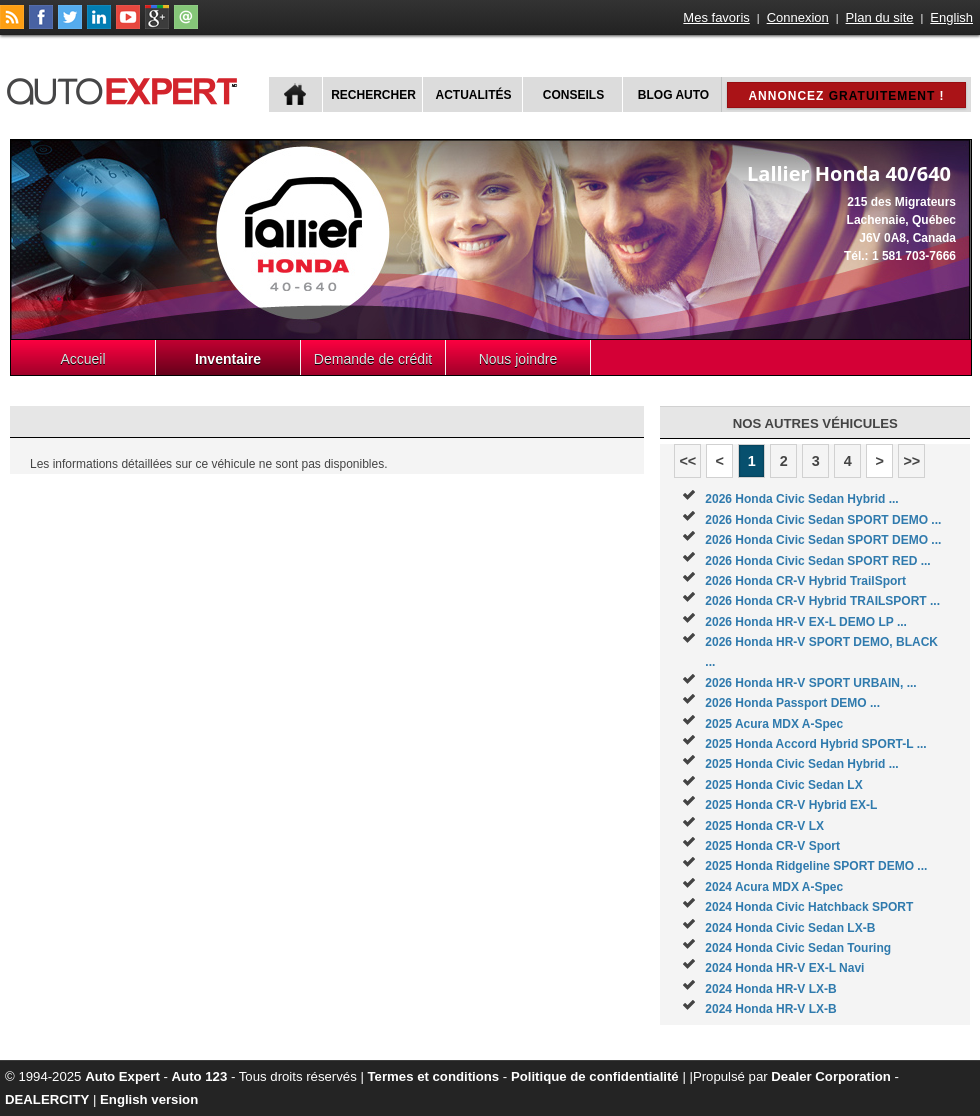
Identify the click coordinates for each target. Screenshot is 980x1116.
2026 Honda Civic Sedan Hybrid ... (801, 499)
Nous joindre (518, 359)
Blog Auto (673, 95)
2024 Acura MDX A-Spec (774, 887)
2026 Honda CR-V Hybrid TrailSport (805, 581)
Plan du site (880, 17)
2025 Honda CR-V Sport (772, 846)
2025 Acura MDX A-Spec (774, 724)
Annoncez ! (846, 96)
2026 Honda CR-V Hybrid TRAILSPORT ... (822, 601)
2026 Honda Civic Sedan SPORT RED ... (817, 561)
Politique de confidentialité (595, 1076)
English (951, 17)
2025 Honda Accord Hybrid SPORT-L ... (815, 744)
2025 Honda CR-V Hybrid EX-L (791, 805)
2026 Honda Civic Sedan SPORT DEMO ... (823, 520)
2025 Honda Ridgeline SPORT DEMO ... (816, 866)
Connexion (798, 17)
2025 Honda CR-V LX (764, 826)
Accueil (82, 359)
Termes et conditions (434, 1076)
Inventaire (228, 359)
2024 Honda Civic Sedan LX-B (790, 928)
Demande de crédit (373, 359)
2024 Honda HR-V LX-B (770, 989)
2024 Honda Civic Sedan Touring (798, 948)
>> (911, 461)
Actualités (474, 95)
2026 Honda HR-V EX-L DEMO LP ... (806, 622)
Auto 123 (200, 1076)
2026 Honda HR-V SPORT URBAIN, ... (810, 683)
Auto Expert (122, 1076)
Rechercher (373, 95)
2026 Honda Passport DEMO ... (792, 703)
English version (149, 1099)
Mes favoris (716, 17)
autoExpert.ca (126, 88)
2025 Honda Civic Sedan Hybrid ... (801, 764)
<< (687, 461)
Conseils (573, 95)
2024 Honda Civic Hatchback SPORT (809, 907)
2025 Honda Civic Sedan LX (783, 785)
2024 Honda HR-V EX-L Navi (784, 968)
